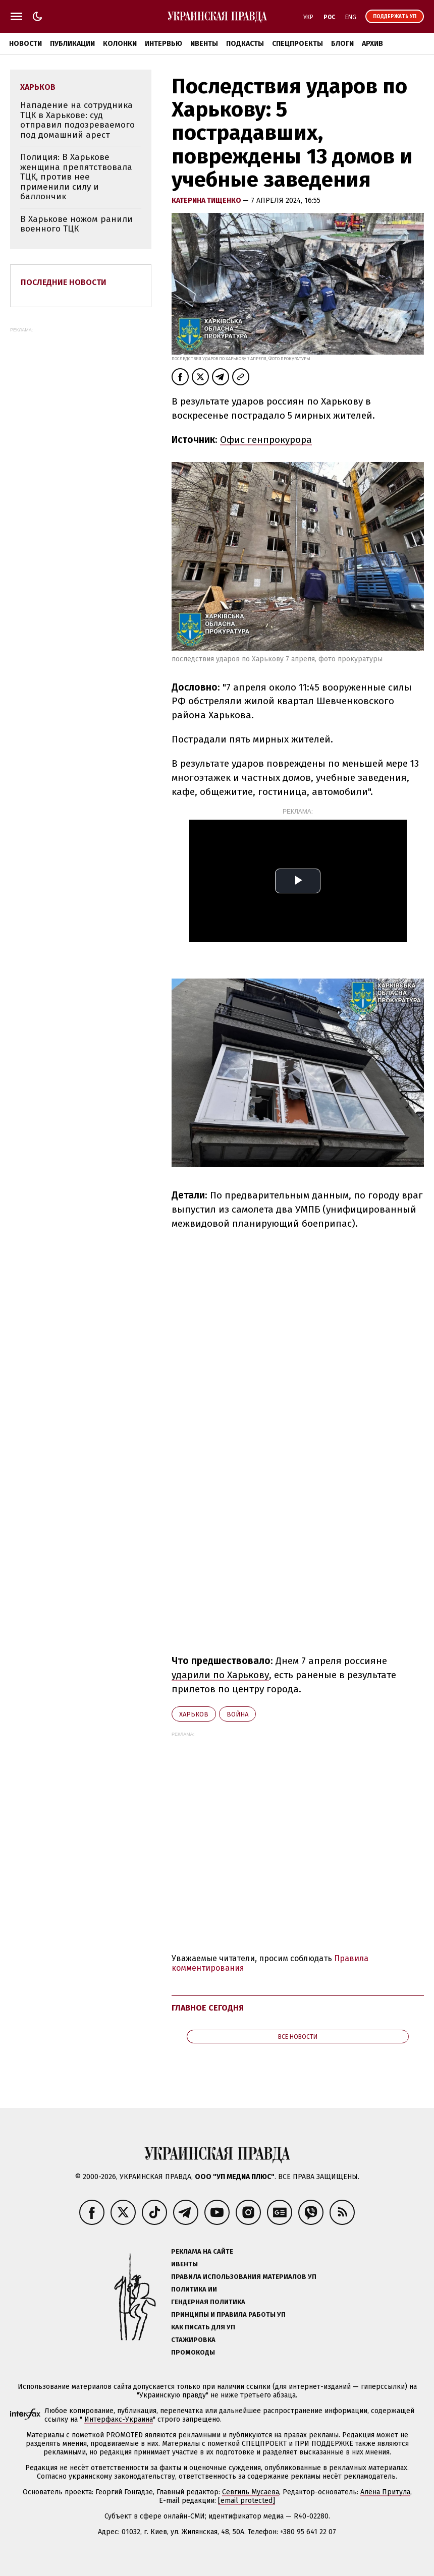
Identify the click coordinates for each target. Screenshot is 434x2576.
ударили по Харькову (220, 1675)
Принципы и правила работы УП (228, 2314)
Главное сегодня (208, 2008)
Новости (25, 43)
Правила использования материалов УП (243, 2276)
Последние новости (63, 282)
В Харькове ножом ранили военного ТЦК (76, 224)
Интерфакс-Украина (118, 2419)
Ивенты (204, 43)
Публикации (72, 43)
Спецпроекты (297, 43)
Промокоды (193, 2352)
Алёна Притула (385, 2492)
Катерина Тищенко (207, 200)
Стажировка (193, 2339)
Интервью (163, 43)
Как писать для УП (203, 2327)
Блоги (342, 43)
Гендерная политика (208, 2302)
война (237, 1714)
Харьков (193, 1714)
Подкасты (245, 43)
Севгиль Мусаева (250, 2492)
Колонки (120, 43)
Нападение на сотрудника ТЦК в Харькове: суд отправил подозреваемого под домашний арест (77, 120)
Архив (372, 43)
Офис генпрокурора (266, 439)
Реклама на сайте (202, 2251)
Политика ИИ (194, 2289)
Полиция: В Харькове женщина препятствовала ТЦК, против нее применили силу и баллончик (76, 177)
